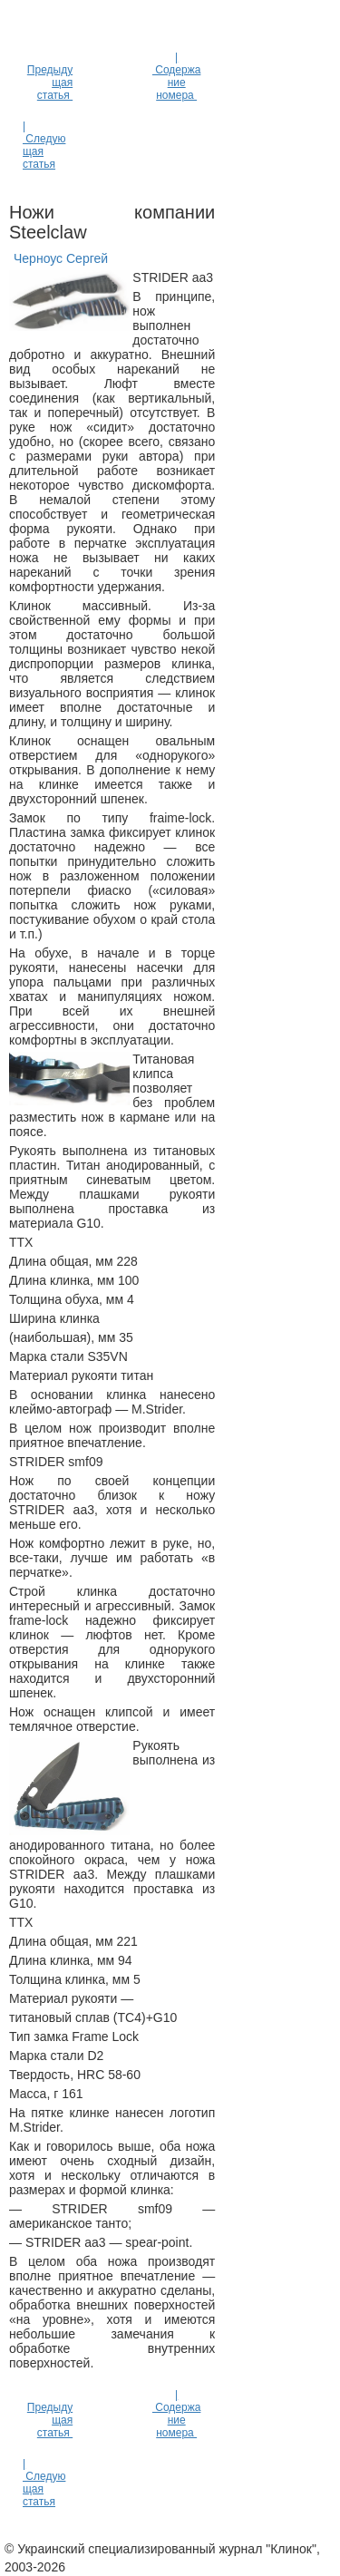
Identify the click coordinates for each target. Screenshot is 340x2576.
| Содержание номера (176, 76)
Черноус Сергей (61, 258)
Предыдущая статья (50, 82)
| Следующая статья (44, 145)
